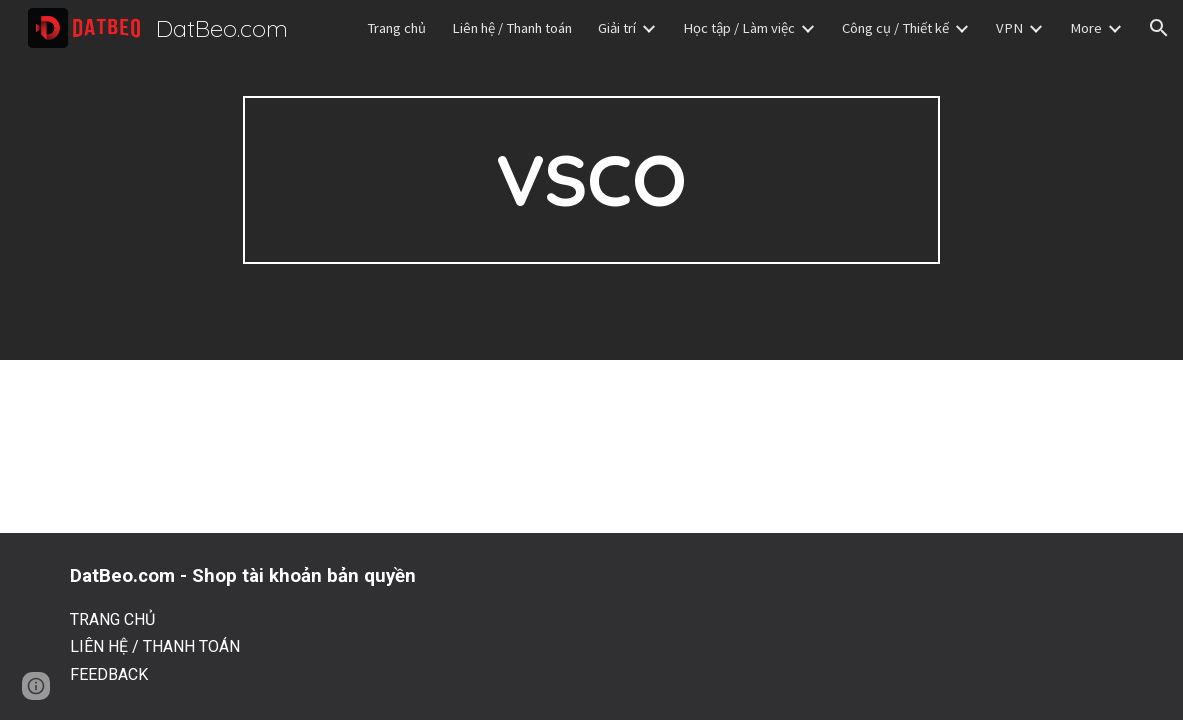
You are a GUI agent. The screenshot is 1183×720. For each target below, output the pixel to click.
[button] (1159, 28)
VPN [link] (1009, 28)
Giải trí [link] (617, 28)
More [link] (1086, 28)
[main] (592, 180)
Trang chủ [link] (396, 28)
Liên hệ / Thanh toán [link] (512, 28)
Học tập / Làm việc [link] (739, 28)
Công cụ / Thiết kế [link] (895, 28)
